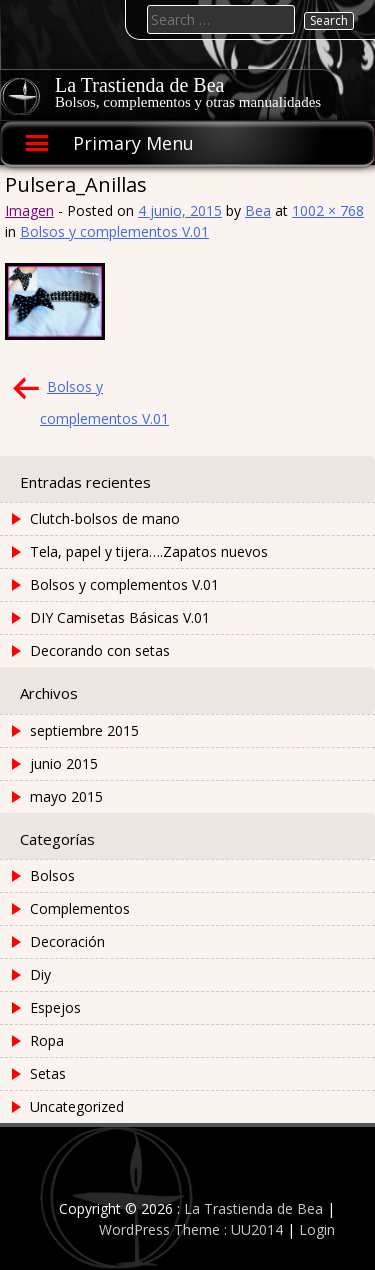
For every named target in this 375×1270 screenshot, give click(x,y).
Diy (40, 974)
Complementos (80, 908)
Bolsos (52, 875)
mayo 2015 (66, 796)
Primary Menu (133, 143)
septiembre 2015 (84, 730)
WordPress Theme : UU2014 (191, 1229)
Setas (48, 1073)
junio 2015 (64, 763)
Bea (258, 210)
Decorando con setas (100, 650)
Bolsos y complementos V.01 (114, 231)
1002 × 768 (328, 210)
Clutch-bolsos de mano (105, 518)
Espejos (55, 1007)
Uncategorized (77, 1106)
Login (317, 1229)
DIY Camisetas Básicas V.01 (120, 617)
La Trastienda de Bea (139, 85)
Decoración (67, 941)
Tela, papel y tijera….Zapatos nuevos (149, 551)
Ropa (47, 1040)
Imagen (29, 210)
